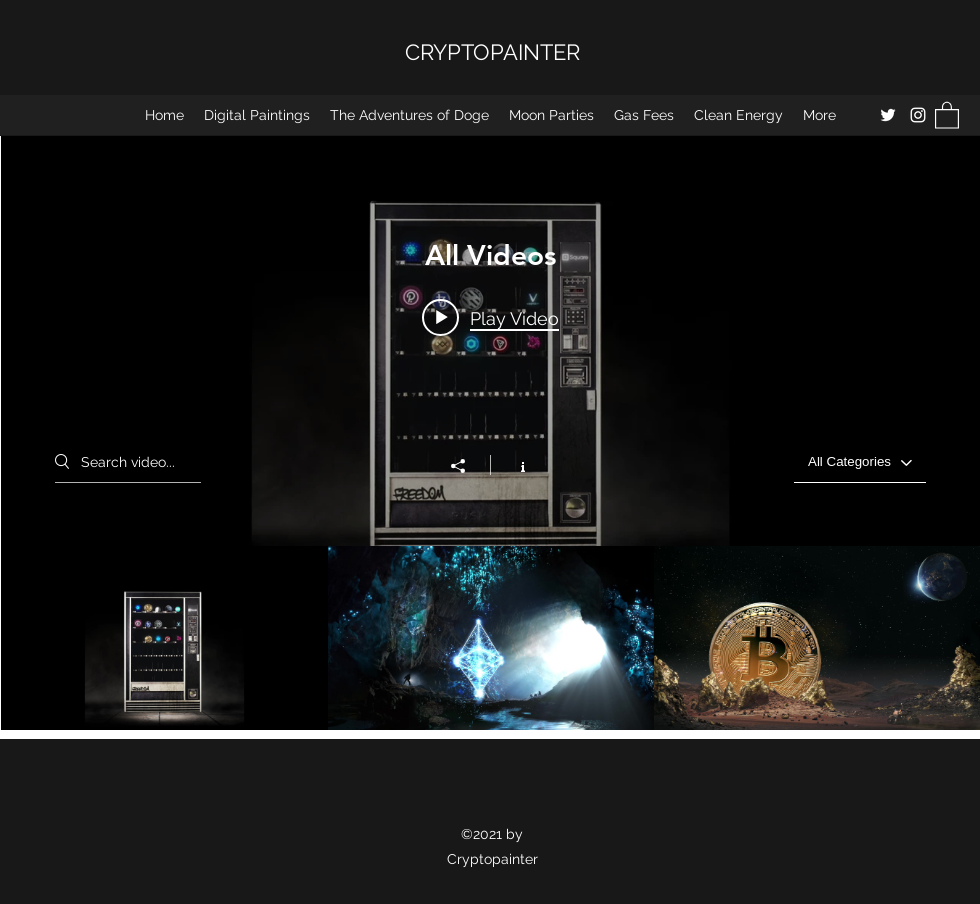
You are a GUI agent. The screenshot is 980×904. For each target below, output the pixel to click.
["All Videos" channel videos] (490, 638)
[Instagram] (918, 115)
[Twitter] (888, 115)
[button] (947, 114)
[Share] (468, 466)
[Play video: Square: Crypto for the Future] (490, 317)
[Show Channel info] (512, 465)
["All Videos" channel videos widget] (490, 433)
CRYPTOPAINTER (492, 52)
